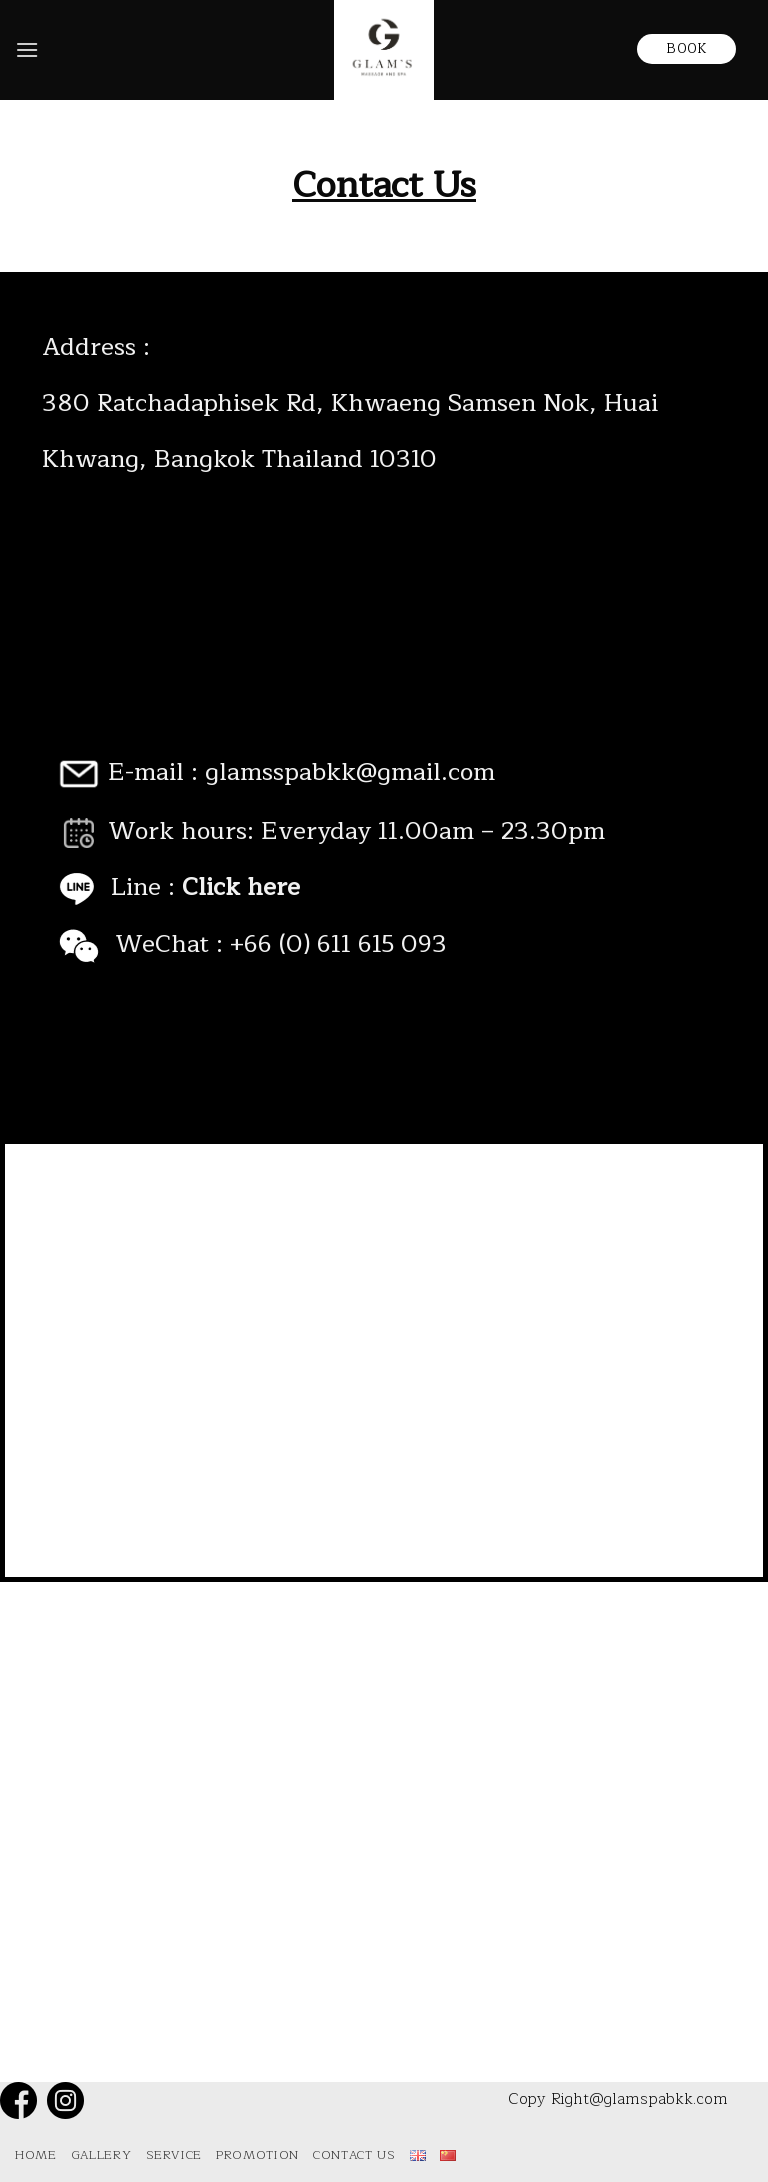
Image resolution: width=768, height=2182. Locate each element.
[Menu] (27, 49)
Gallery (101, 2155)
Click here (241, 887)
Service (174, 2155)
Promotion (257, 2155)
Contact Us (354, 2155)
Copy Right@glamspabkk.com (618, 2099)
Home (35, 2155)
